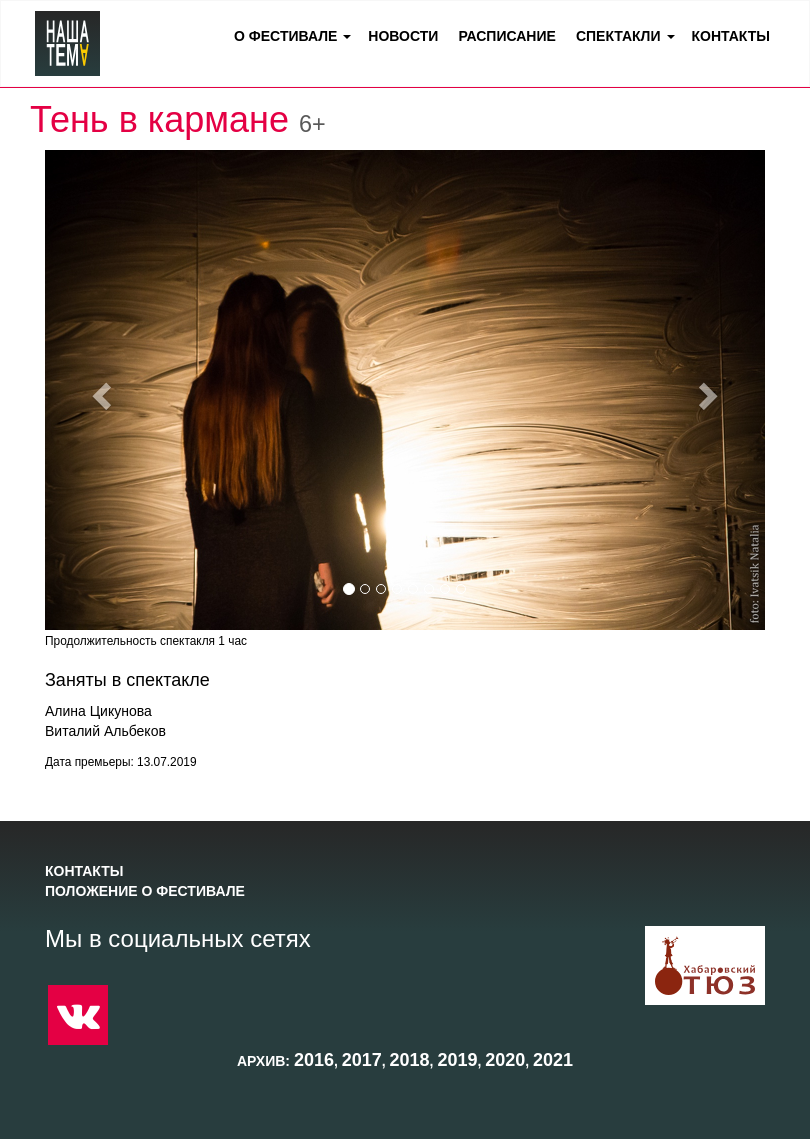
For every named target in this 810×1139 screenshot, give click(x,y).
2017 (362, 1060)
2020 (505, 1060)
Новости (403, 36)
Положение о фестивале (145, 891)
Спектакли (618, 36)
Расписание (507, 36)
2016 (314, 1060)
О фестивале (285, 36)
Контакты (731, 36)
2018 (410, 1060)
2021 (553, 1060)
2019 (457, 1060)
